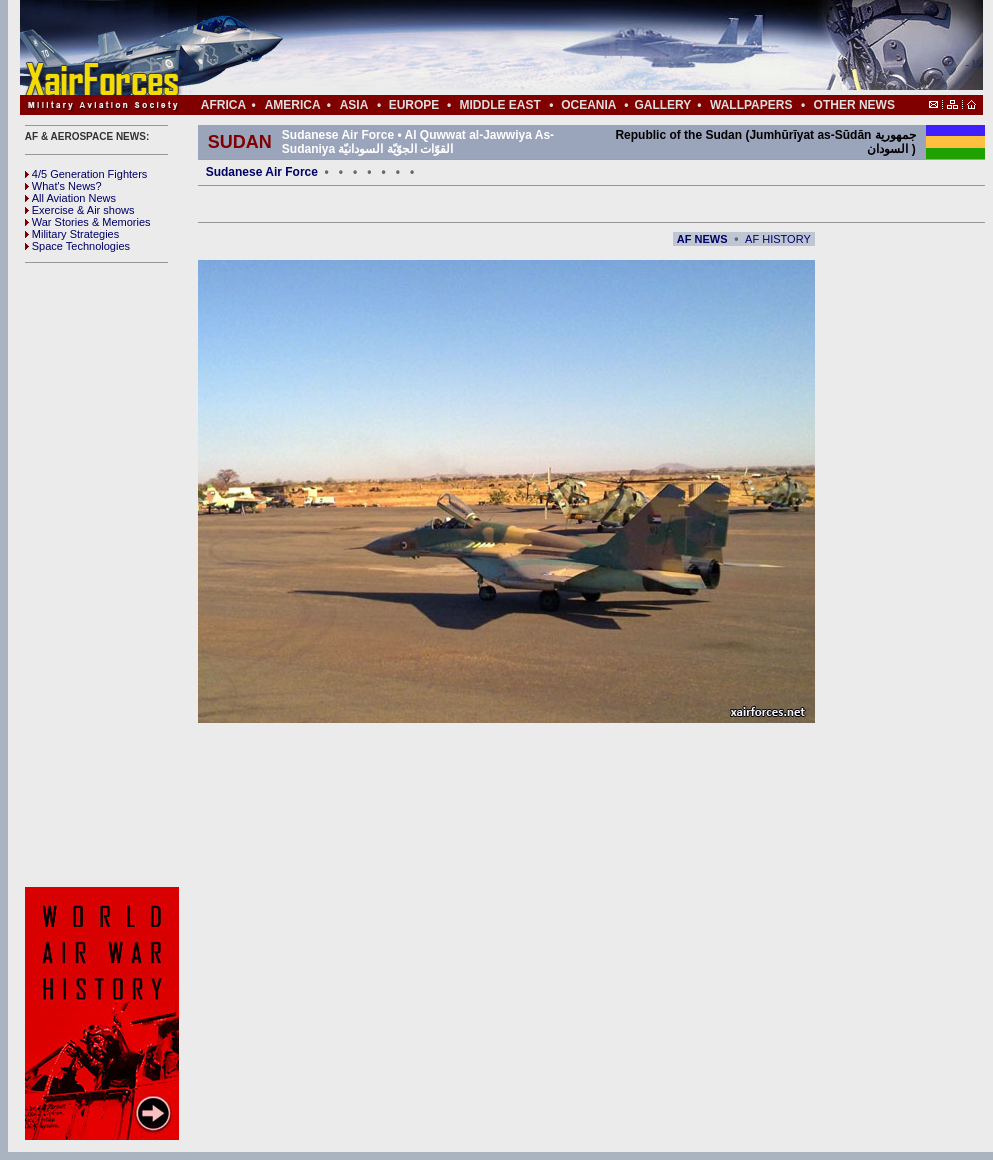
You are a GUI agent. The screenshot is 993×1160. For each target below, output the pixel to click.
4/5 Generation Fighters (88, 174)
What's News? (63, 186)
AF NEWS (702, 239)
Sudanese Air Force (262, 172)
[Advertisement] (105, 575)
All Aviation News (70, 198)
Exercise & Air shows (80, 210)
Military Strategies (72, 234)
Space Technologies (77, 246)
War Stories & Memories (88, 222)
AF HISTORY (778, 239)
